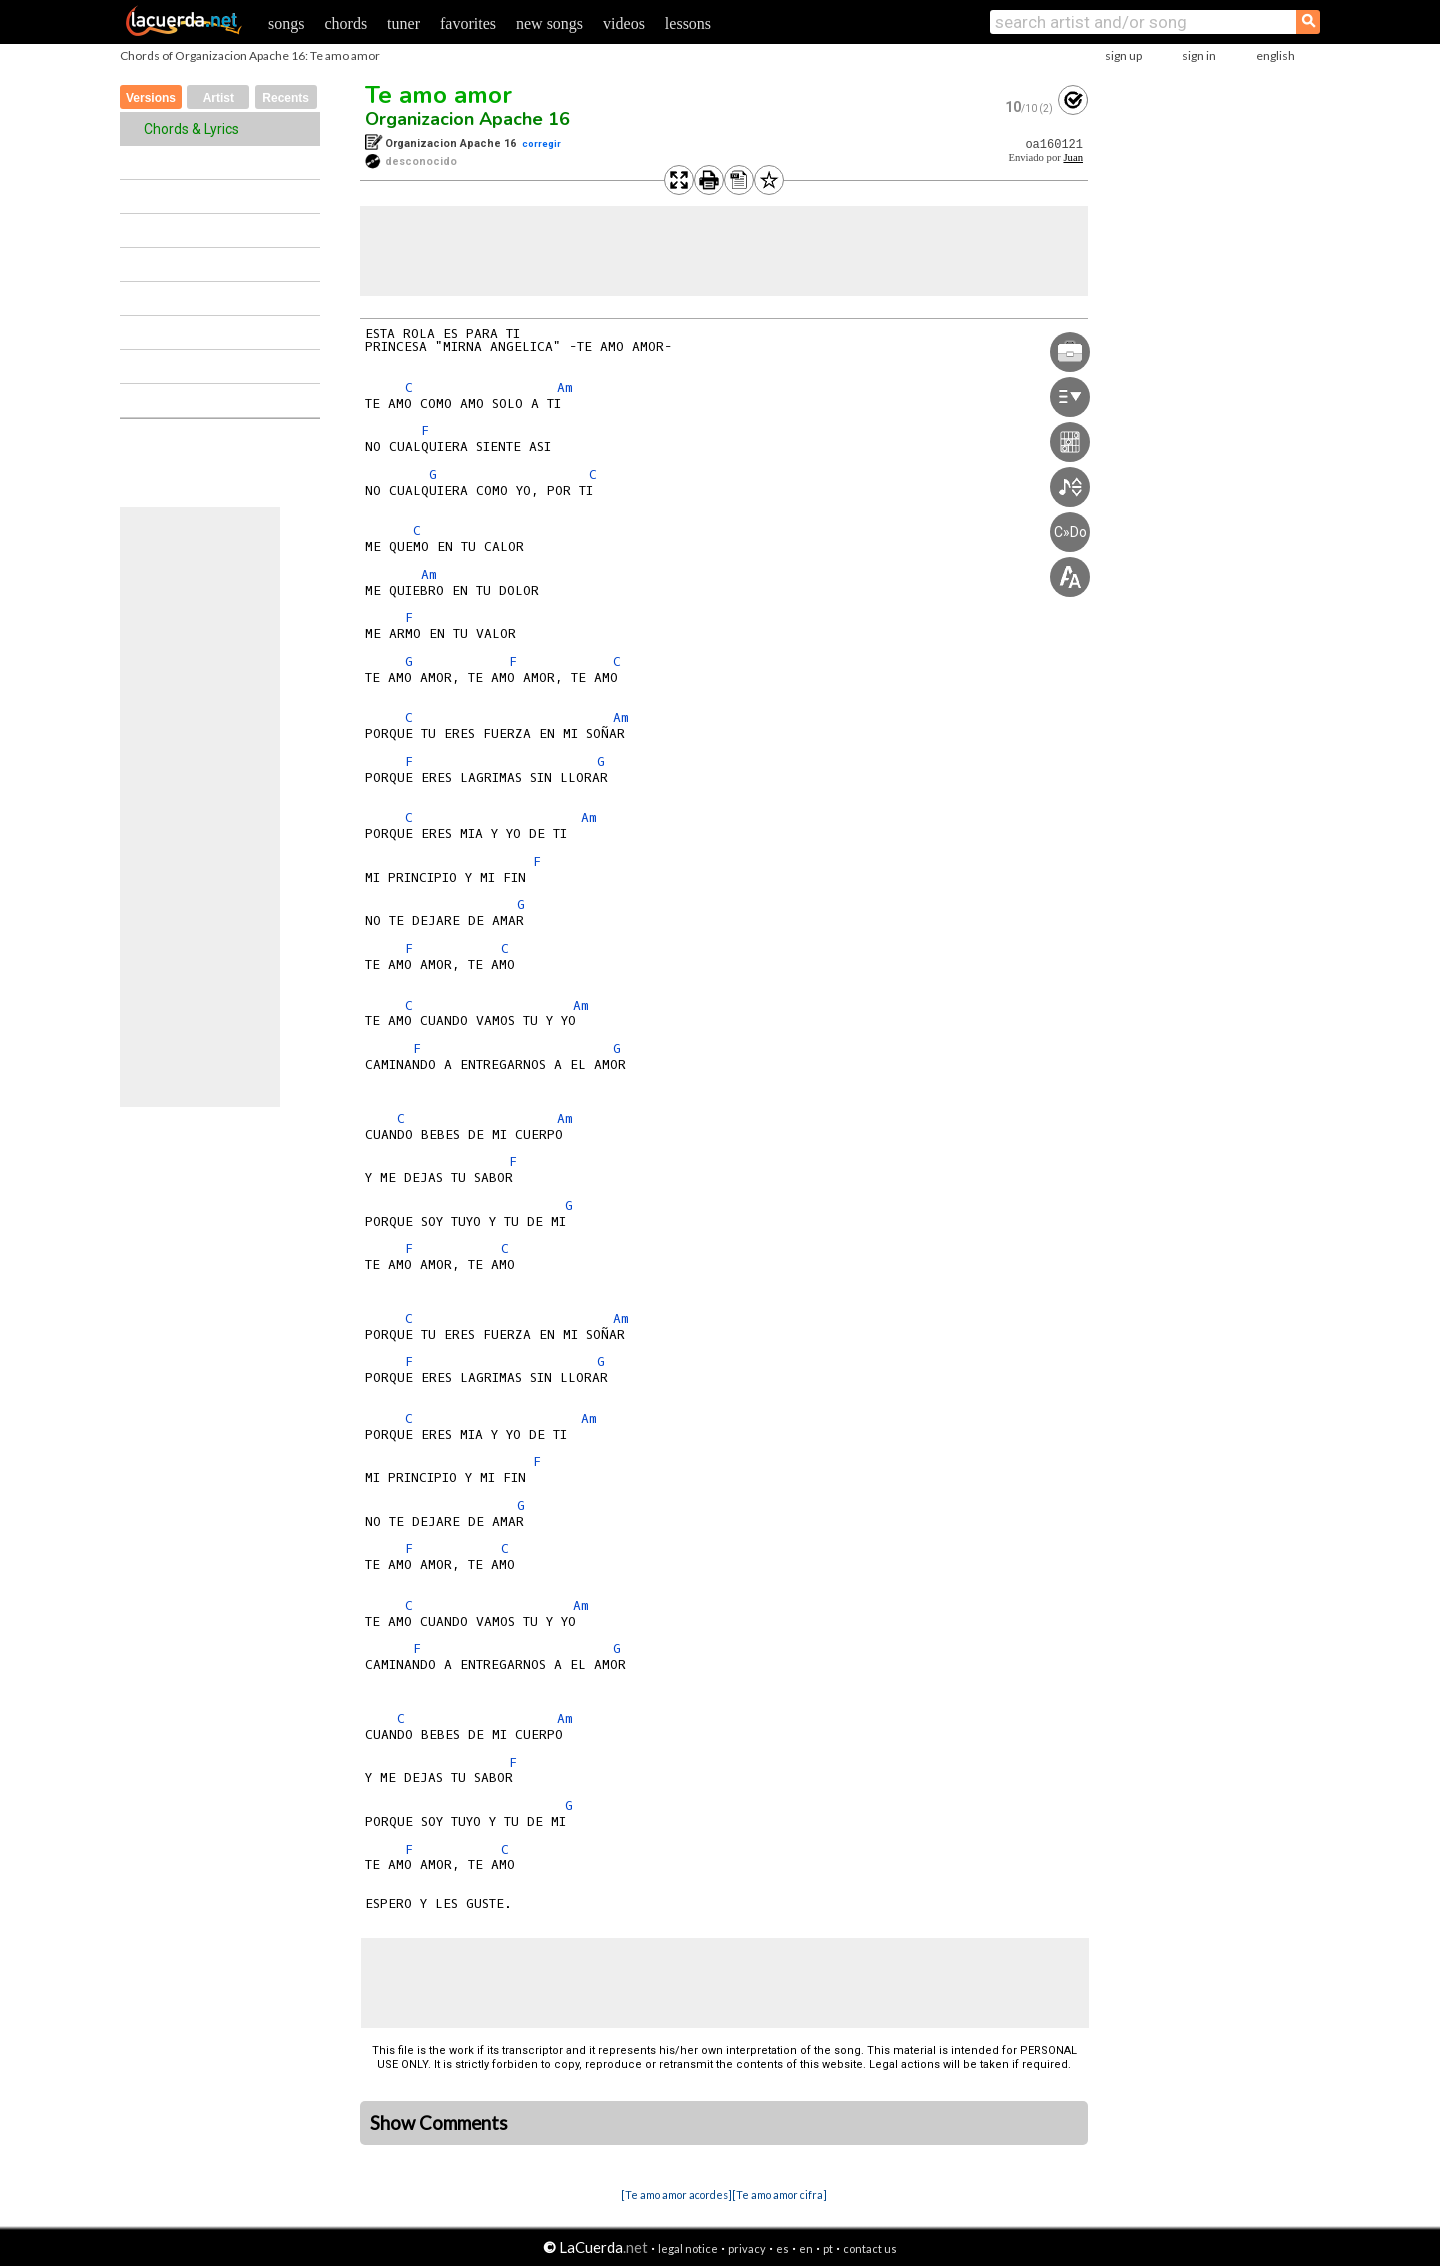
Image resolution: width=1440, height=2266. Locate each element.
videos (624, 23)
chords (345, 23)
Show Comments (439, 2123)
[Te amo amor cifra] (779, 2194)
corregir (541, 143)
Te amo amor (438, 95)
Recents (285, 98)
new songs (549, 23)
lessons (688, 23)
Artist (218, 98)
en (806, 2248)
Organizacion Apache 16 (467, 119)
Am (565, 387)
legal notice (688, 2248)
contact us (870, 2248)
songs (286, 23)
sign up (1123, 55)
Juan (1073, 157)
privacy (747, 2248)
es (782, 2248)
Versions (151, 98)
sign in (1199, 55)
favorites (468, 23)
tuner (403, 23)
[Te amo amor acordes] (676, 2194)
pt (828, 2248)
